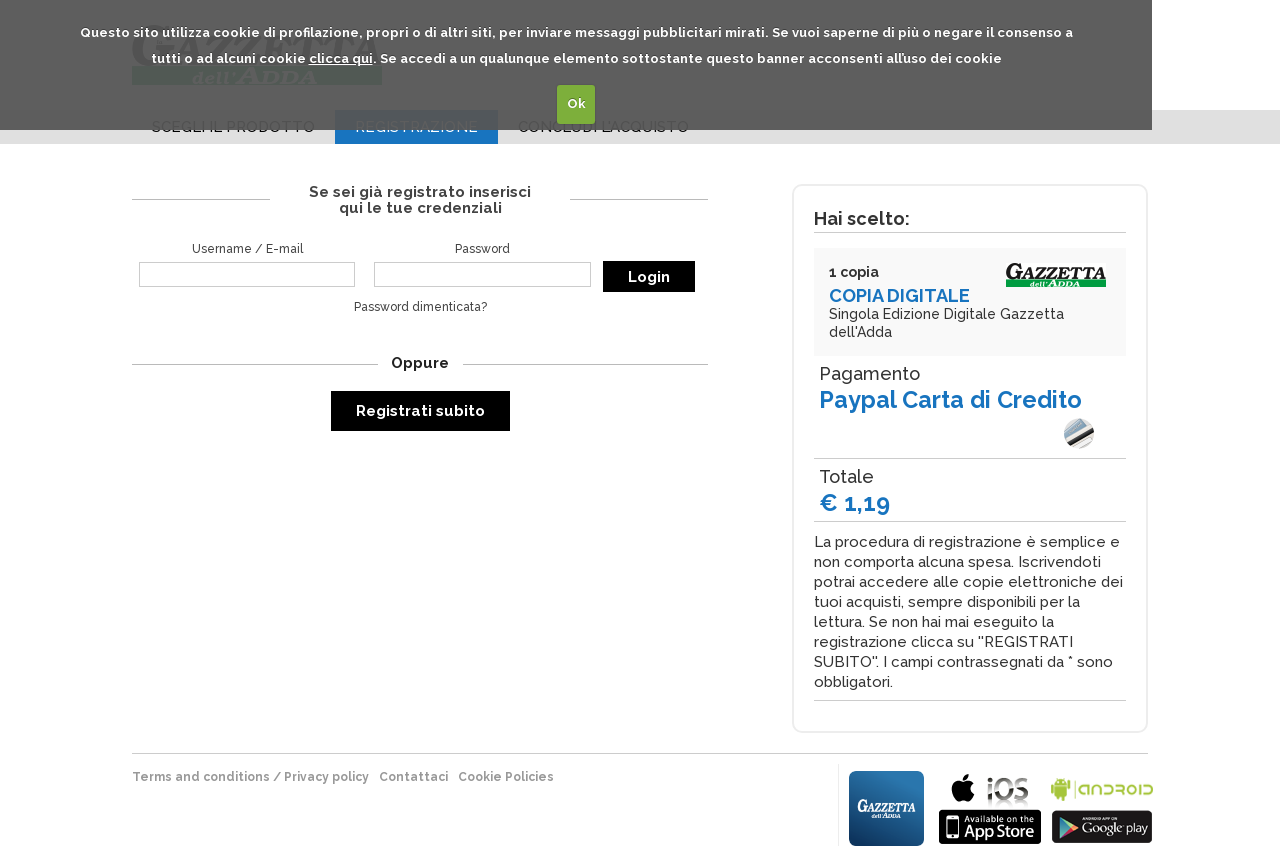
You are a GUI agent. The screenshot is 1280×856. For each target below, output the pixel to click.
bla (990, 806)
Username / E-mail (247, 249)
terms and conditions (201, 777)
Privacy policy (326, 777)
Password (482, 249)
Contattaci (413, 777)
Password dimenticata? (420, 307)
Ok (576, 103)
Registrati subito (420, 411)
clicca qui (341, 58)
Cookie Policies (506, 777)
